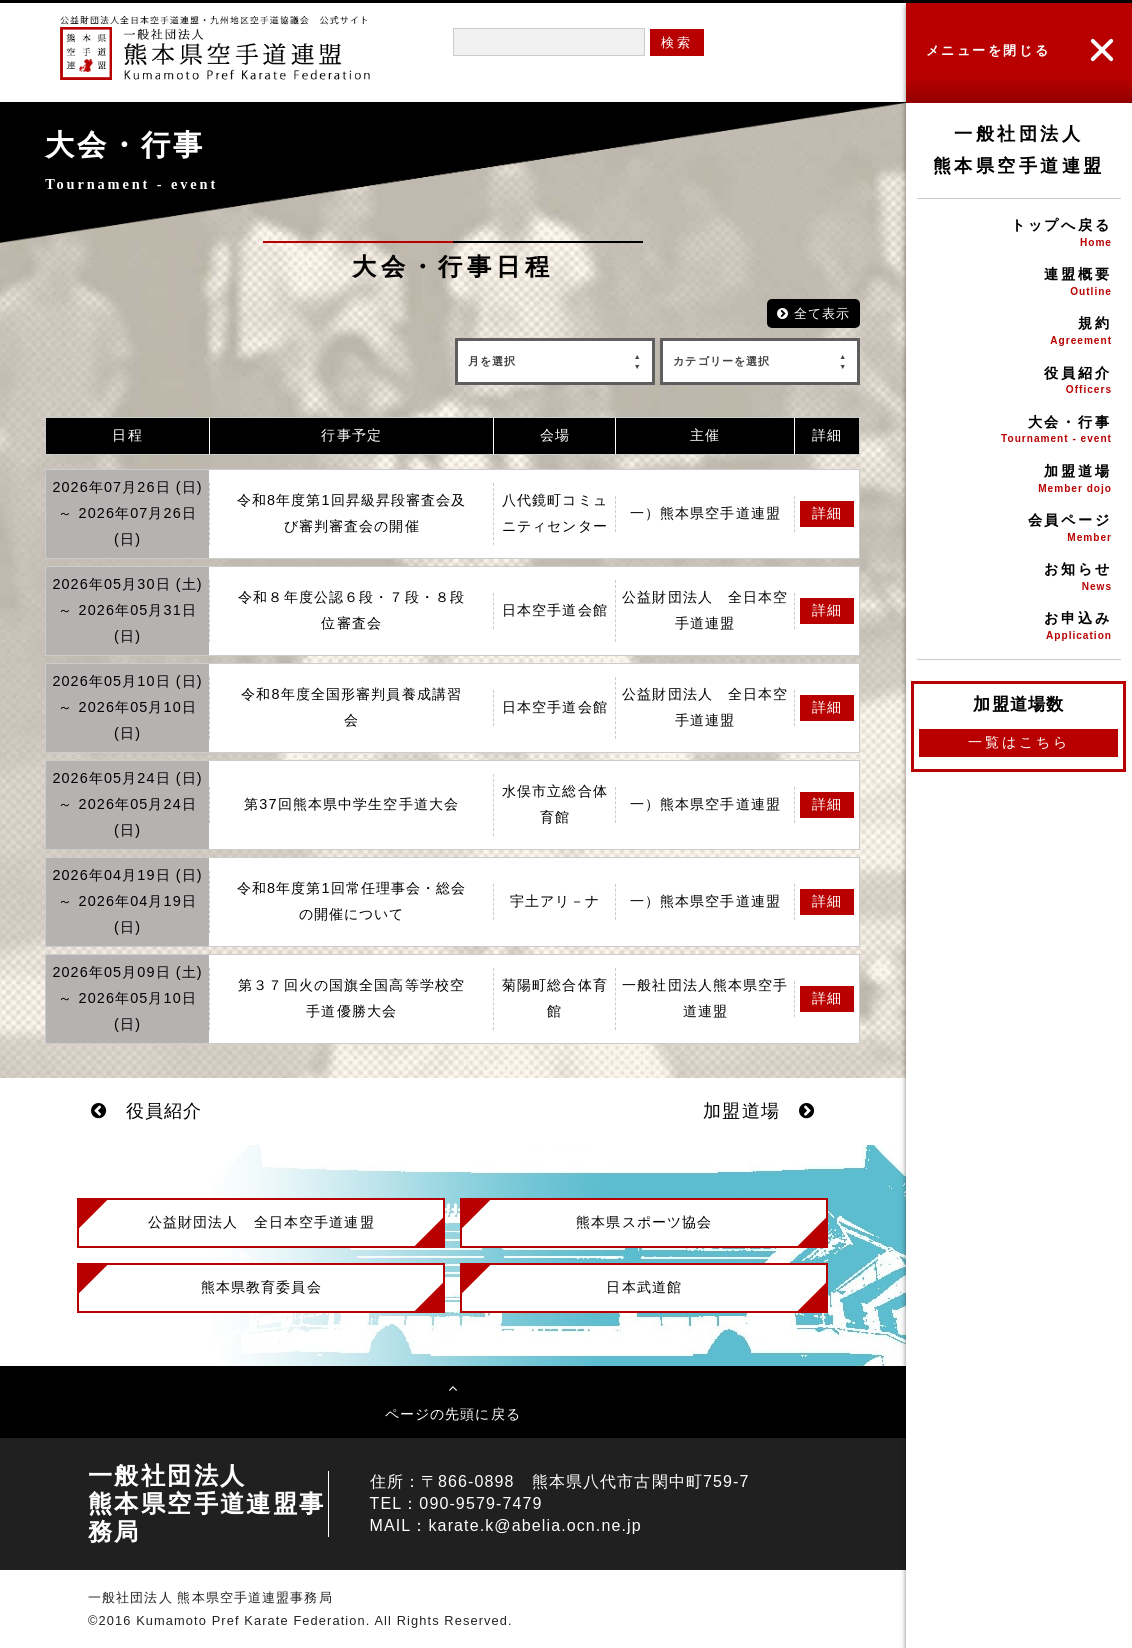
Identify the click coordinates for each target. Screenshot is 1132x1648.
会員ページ (1019, 529)
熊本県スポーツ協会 (644, 1222)
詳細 (827, 513)
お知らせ (1019, 578)
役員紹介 (1019, 382)
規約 (1019, 332)
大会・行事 (1019, 431)
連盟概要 (1019, 283)
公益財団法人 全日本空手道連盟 (261, 1222)
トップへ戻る (1019, 234)
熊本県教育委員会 (261, 1287)
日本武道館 (644, 1287)
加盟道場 (1019, 480)
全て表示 (813, 313)
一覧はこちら (1018, 742)
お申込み (1019, 627)
